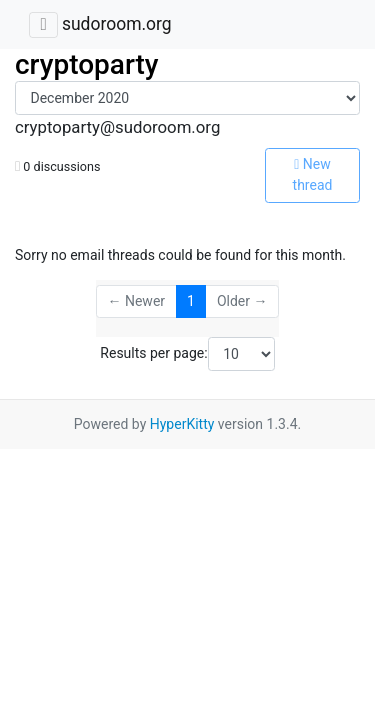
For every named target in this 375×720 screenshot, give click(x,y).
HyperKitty (182, 424)
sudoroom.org (117, 24)
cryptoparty (87, 64)
